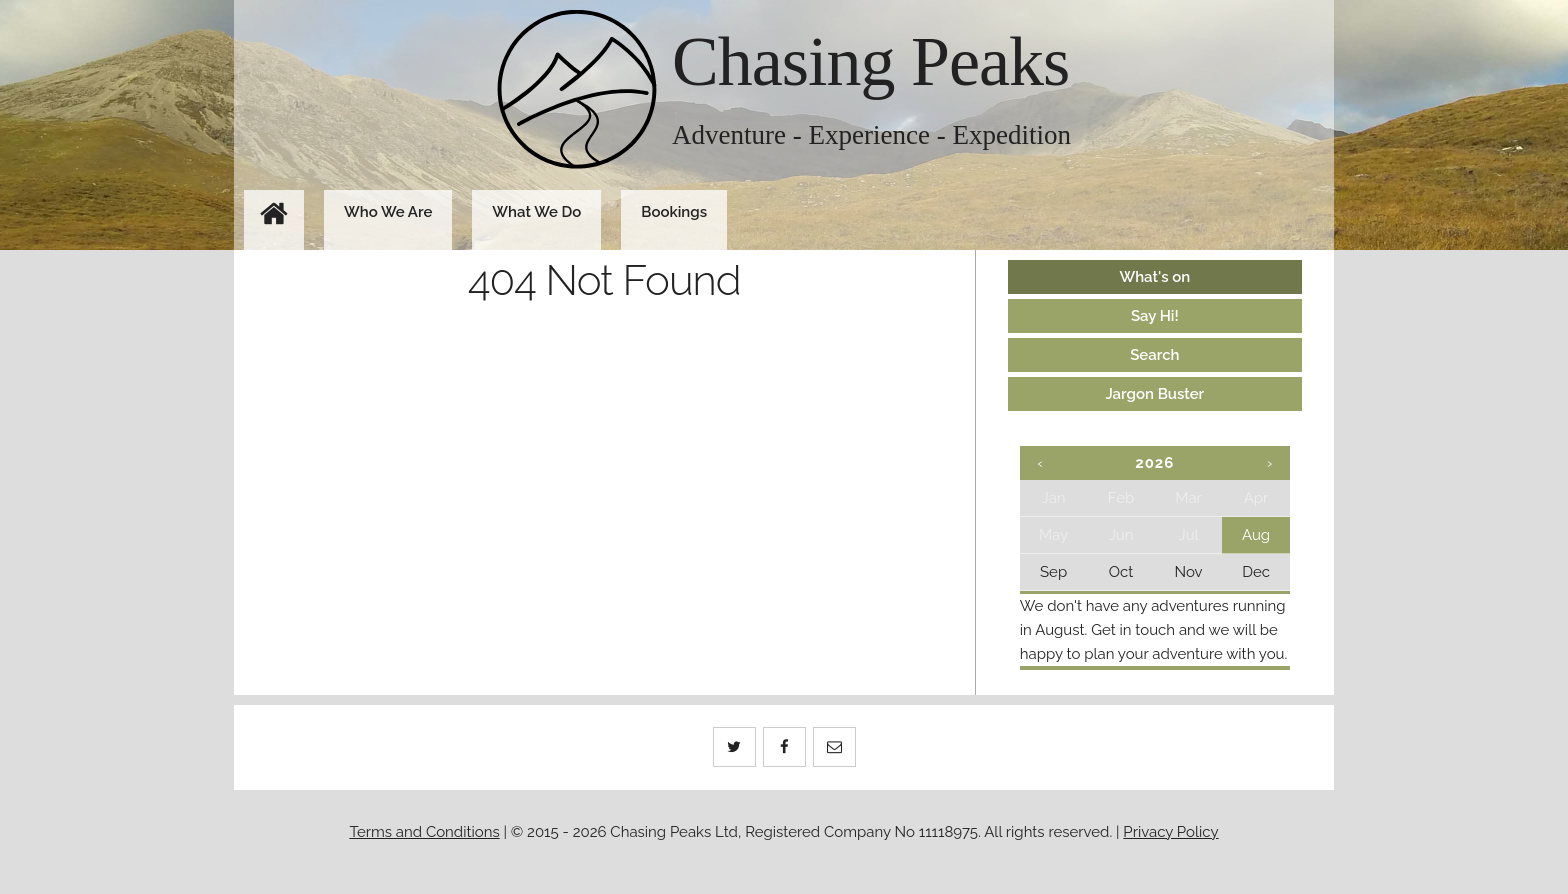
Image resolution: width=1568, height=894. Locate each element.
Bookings (674, 212)
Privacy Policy (1170, 832)
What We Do (536, 212)
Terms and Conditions (424, 832)
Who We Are (388, 212)
